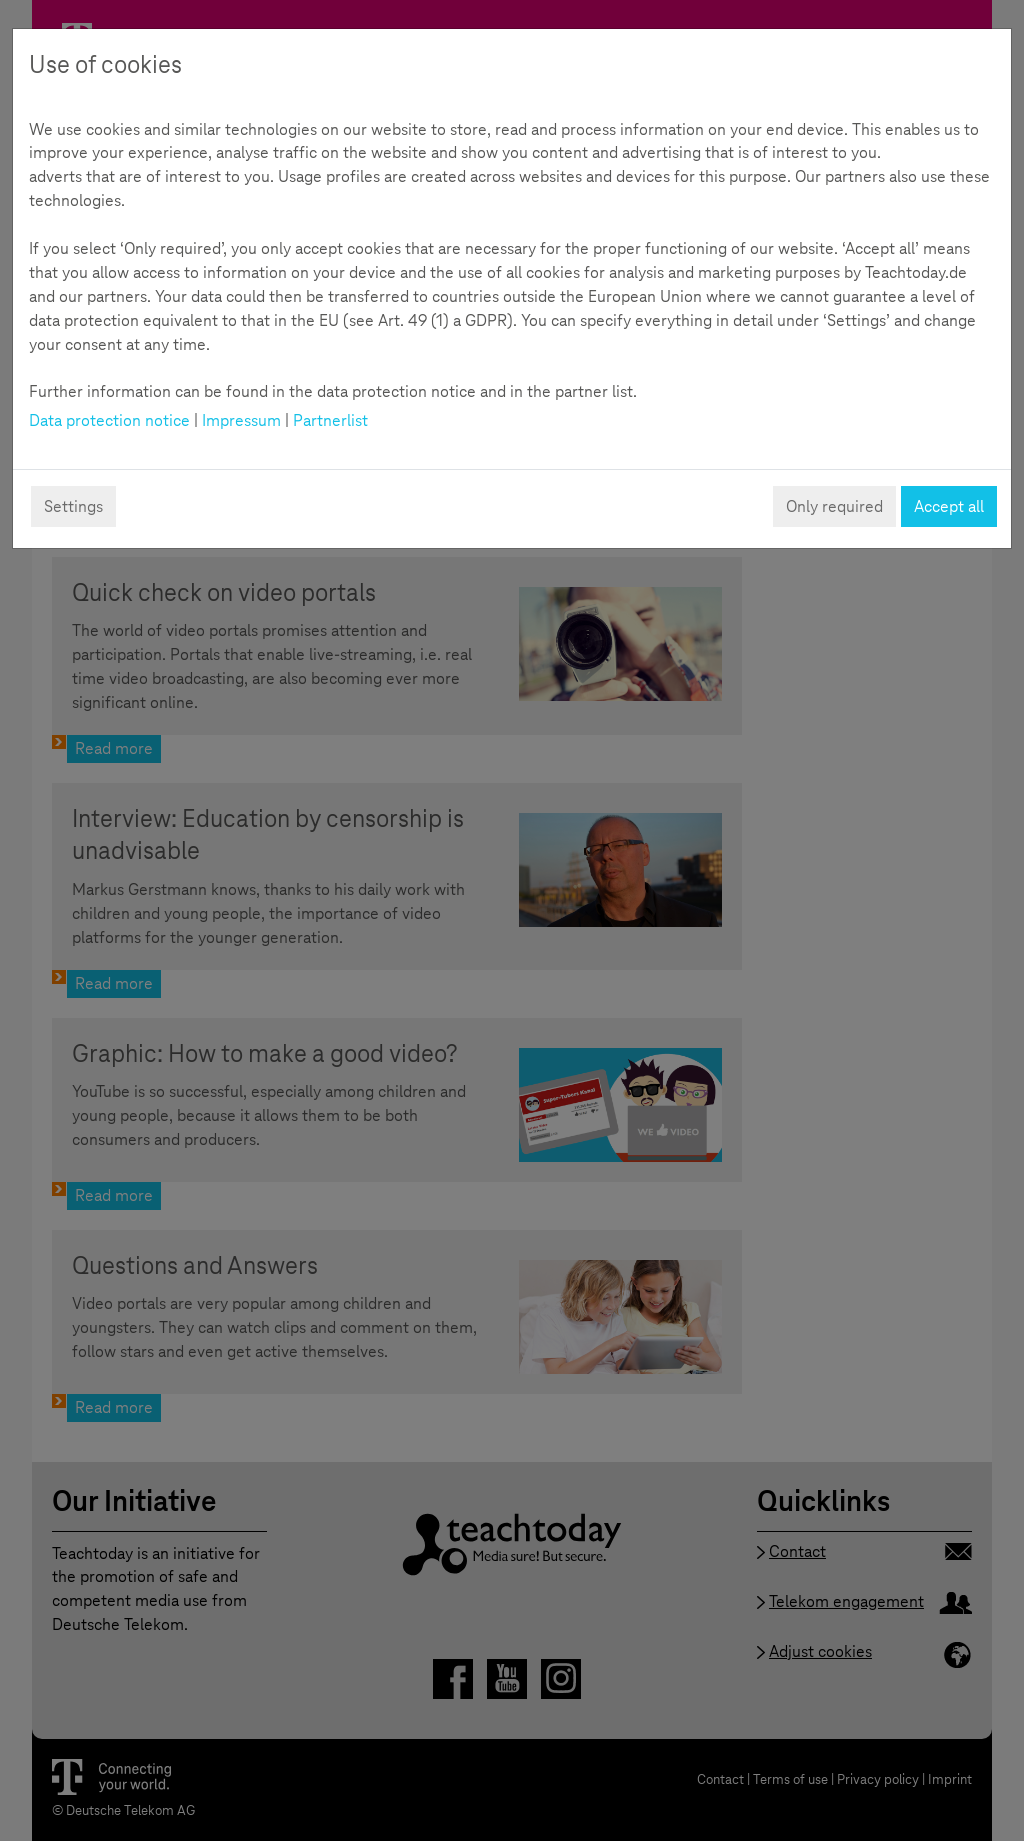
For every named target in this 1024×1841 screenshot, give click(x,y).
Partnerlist (330, 420)
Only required (834, 506)
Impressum (241, 420)
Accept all (949, 506)
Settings (73, 506)
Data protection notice (109, 420)
